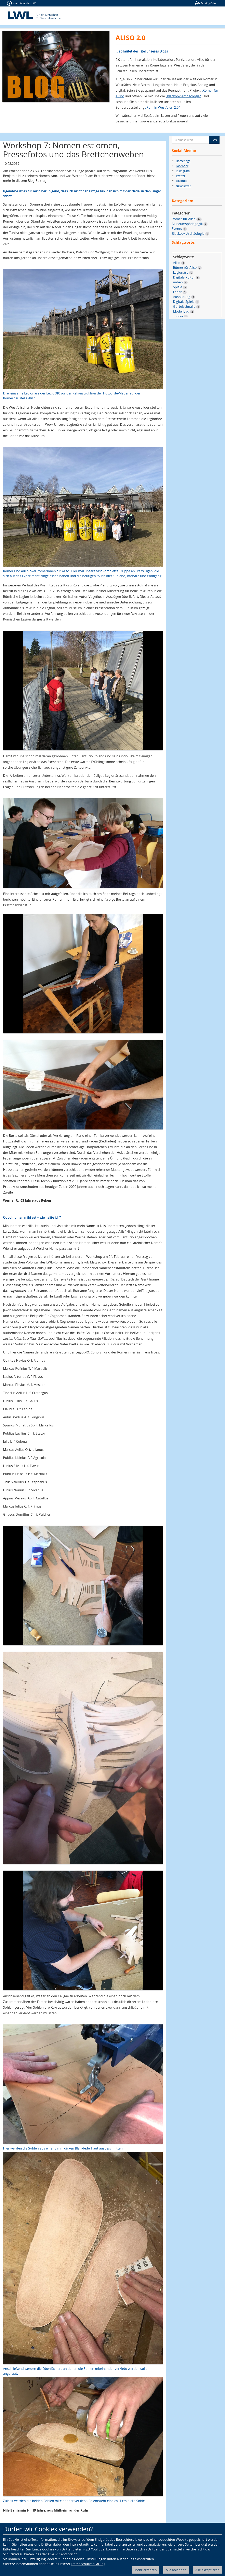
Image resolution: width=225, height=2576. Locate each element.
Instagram (183, 171)
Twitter (180, 176)
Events (177, 228)
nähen (178, 282)
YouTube (181, 181)
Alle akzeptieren (207, 2570)
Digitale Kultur (184, 277)
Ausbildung (181, 297)
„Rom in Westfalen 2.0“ (162, 107)
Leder (177, 292)
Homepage (183, 161)
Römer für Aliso (184, 219)
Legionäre (180, 272)
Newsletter (183, 186)
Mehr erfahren (145, 2570)
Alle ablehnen (176, 2570)
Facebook (182, 166)
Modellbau (181, 311)
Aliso (176, 262)
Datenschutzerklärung (88, 2564)
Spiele (177, 287)
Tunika (178, 316)
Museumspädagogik (187, 224)
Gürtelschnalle (184, 306)
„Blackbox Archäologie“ (183, 96)
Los (214, 140)
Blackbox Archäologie (188, 233)
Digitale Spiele (184, 301)
